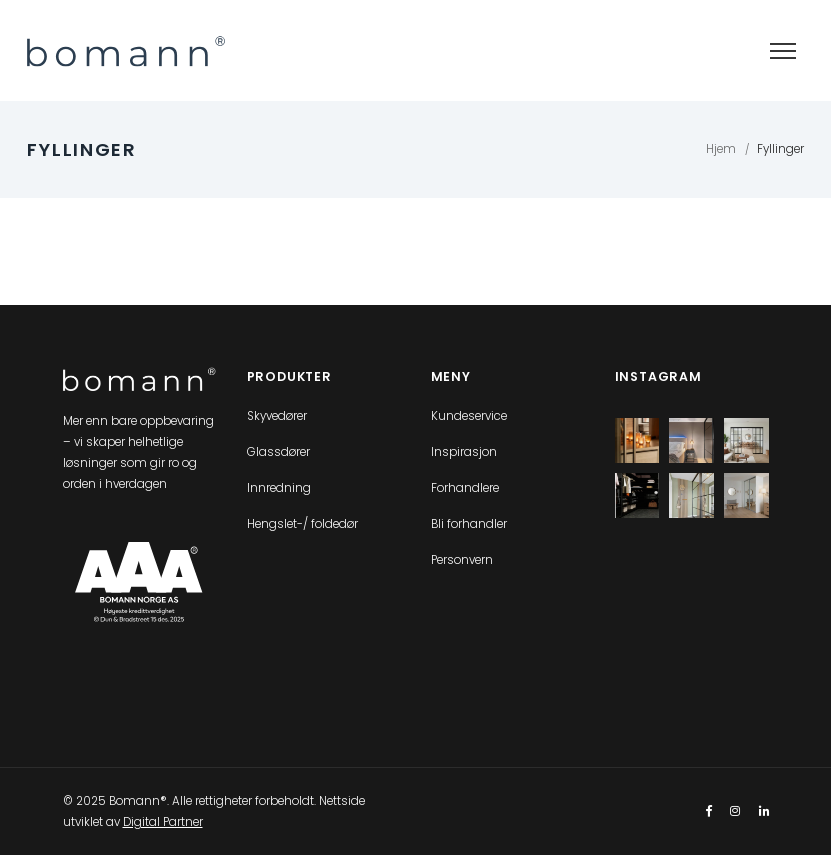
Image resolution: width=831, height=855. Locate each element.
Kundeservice (469, 416)
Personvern (462, 560)
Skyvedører (277, 416)
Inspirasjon (464, 452)
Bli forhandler (469, 524)
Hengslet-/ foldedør (302, 524)
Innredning (279, 488)
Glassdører (278, 452)
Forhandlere (465, 488)
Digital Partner (163, 822)
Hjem (721, 149)
